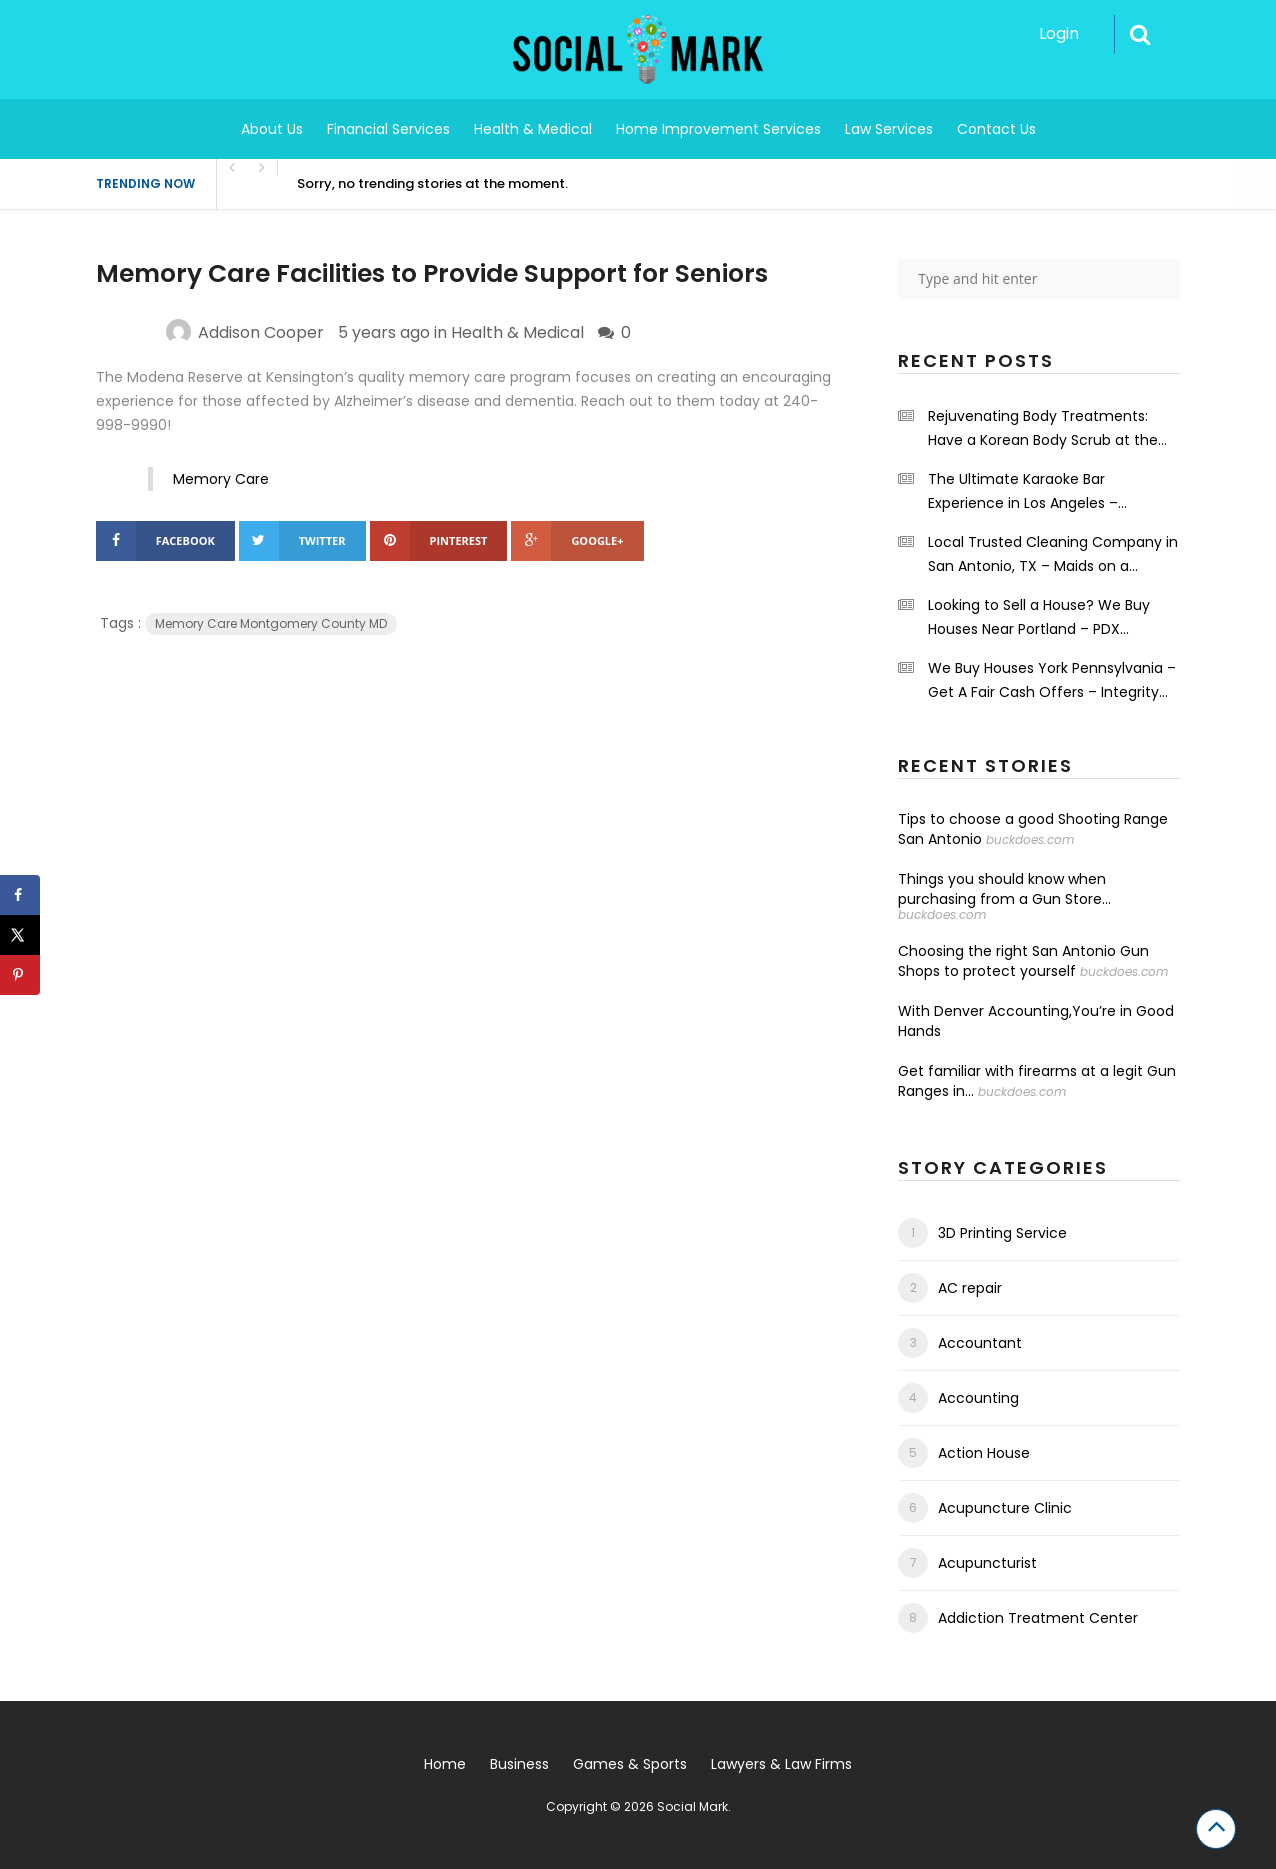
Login (1059, 33)
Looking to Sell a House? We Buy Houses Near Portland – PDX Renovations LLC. (1039, 618)
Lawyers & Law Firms (781, 1764)
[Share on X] (20, 935)
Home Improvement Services (718, 129)
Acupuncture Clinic (1005, 1508)
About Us (272, 129)
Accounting (978, 1398)
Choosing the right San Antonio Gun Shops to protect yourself (1023, 961)
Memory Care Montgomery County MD (271, 623)
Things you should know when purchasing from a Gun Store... (1004, 889)
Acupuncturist (987, 1563)
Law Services (889, 129)
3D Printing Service (1002, 1233)
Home (445, 1764)
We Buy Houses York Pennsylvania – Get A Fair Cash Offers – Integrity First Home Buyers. (1052, 681)
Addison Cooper (261, 332)
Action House (984, 1453)
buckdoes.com (1030, 839)
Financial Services (388, 129)
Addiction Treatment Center (1038, 1618)
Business (519, 1764)
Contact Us (996, 129)
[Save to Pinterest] (20, 975)
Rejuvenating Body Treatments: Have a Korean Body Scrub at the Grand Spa (1043, 429)
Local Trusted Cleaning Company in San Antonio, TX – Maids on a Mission (1053, 555)
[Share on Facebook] (20, 895)
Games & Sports (630, 1764)
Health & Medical (533, 129)
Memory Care (221, 479)
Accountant (980, 1343)
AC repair (970, 1288)
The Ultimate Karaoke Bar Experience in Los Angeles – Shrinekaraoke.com (1023, 492)
